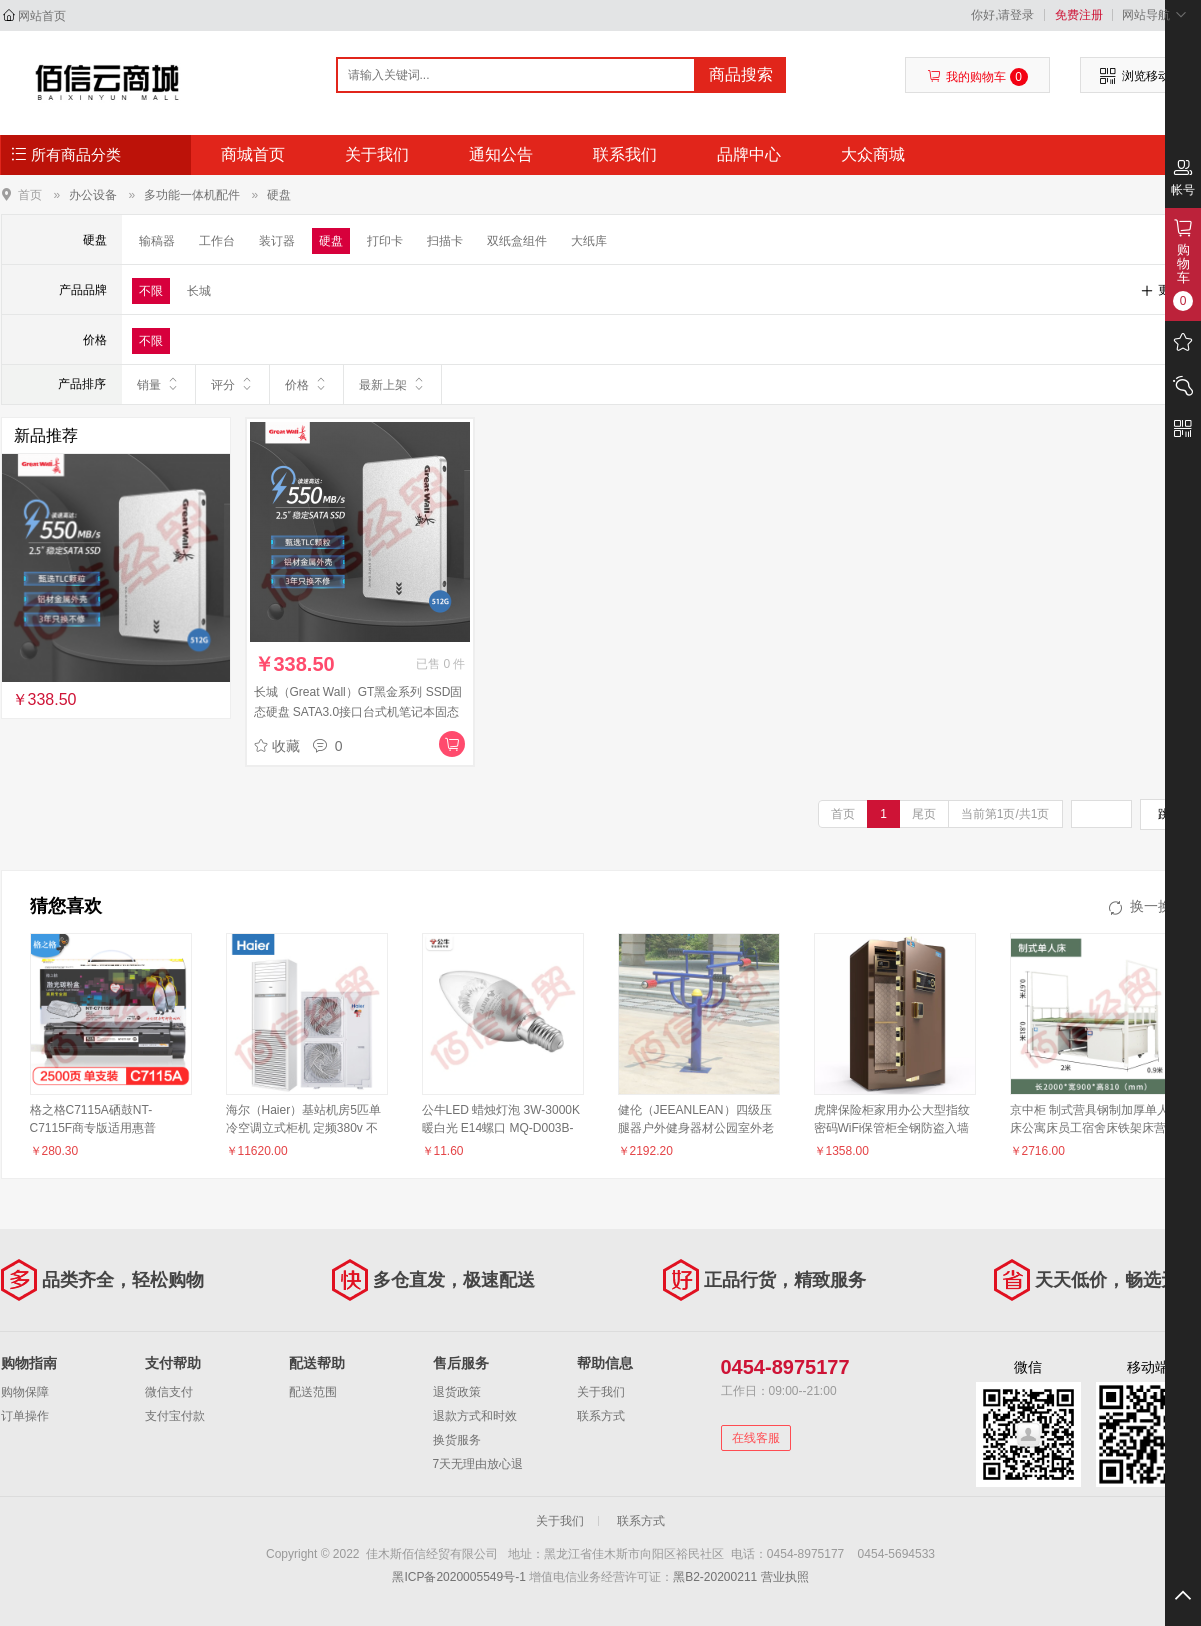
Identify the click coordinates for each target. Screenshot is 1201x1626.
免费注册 (1079, 15)
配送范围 (313, 1392)
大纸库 (589, 241)
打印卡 (385, 241)
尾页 (924, 814)
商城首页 (253, 154)
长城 (199, 291)
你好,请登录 (1002, 15)
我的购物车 (977, 77)
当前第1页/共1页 (1005, 814)
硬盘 (279, 195)
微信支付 (169, 1392)
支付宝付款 (175, 1416)
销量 (158, 384)
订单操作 (25, 1416)
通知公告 (501, 154)
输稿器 (157, 241)
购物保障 (25, 1392)
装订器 (277, 241)
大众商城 (873, 154)
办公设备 (93, 195)
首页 (30, 194)
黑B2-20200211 (715, 1577)
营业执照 (785, 1577)
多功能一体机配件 (192, 195)
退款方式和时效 (475, 1416)
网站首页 (42, 16)
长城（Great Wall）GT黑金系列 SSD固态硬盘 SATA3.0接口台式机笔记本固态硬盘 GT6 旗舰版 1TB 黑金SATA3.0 (358, 712)
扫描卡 (445, 241)
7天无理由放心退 (478, 1464)
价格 (306, 384)
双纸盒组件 (517, 241)
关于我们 (377, 154)
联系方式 (601, 1416)
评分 (232, 384)
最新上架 (392, 384)
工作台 (217, 241)
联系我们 (625, 154)
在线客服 (756, 1438)
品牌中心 (749, 154)
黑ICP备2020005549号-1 (458, 1577)
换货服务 (457, 1440)
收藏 (277, 746)
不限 (151, 291)
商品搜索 (741, 74)
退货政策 (457, 1392)
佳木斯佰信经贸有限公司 (107, 82)
